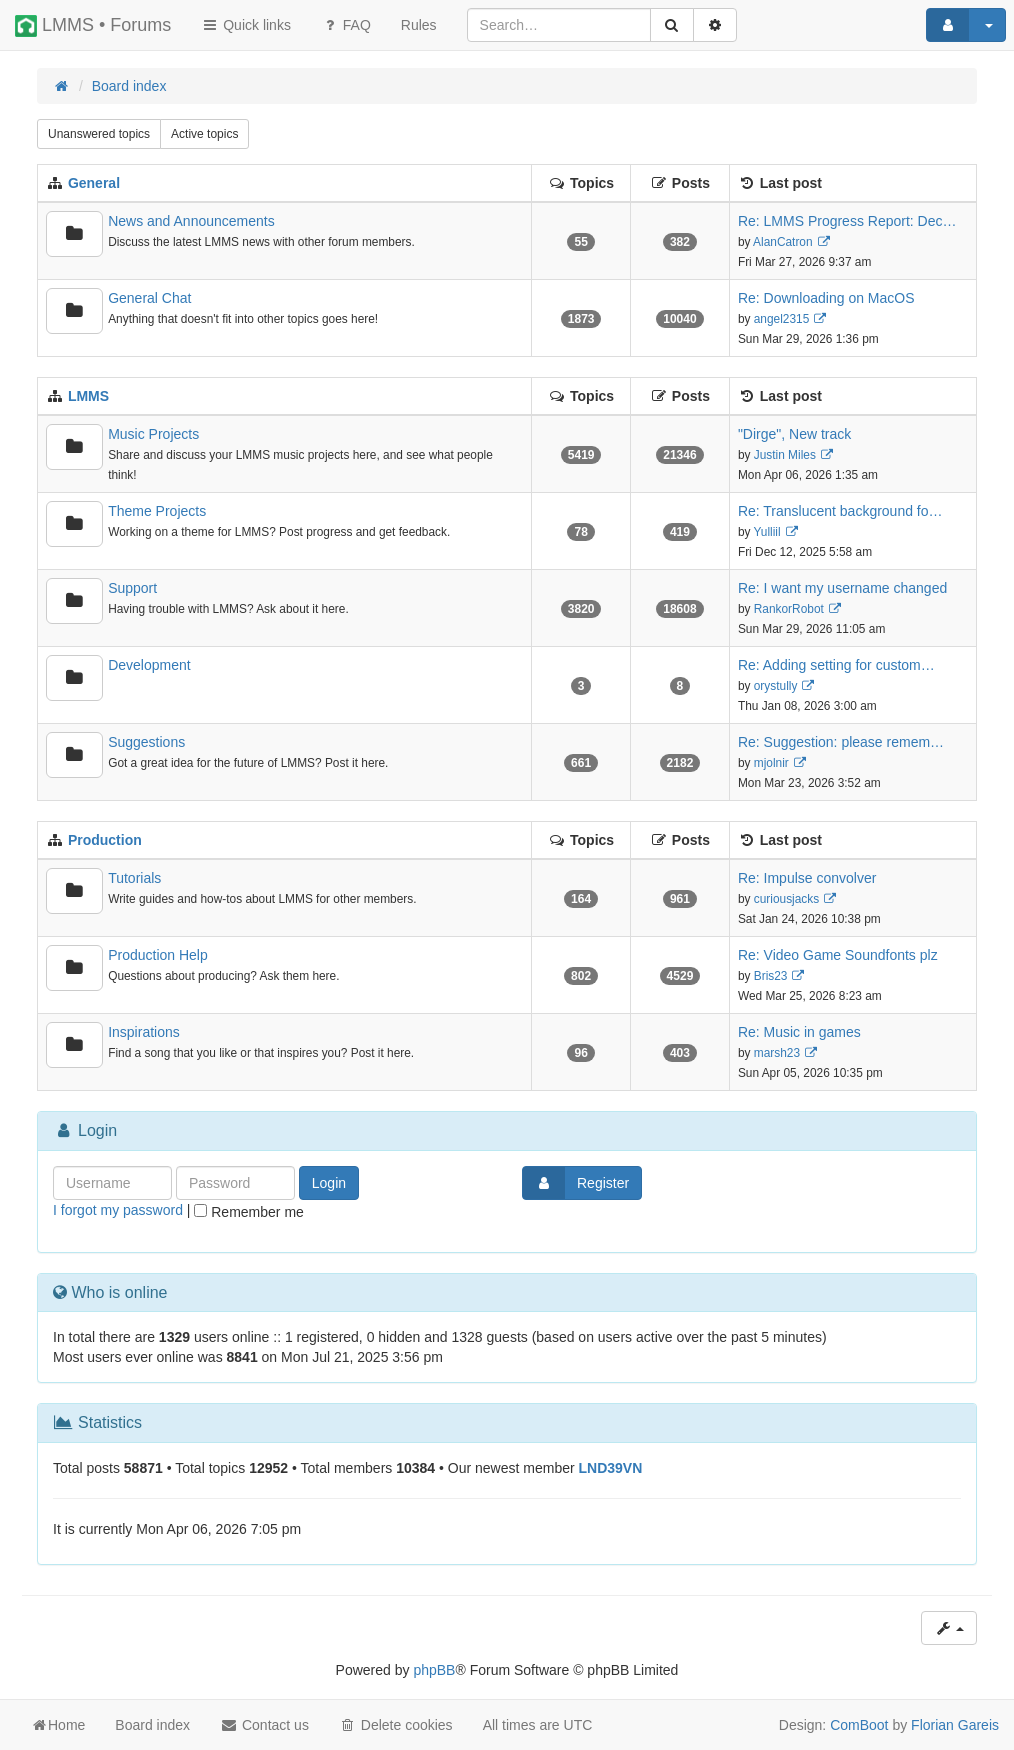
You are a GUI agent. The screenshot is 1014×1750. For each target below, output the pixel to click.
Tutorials (134, 878)
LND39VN (611, 1468)
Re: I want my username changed (842, 588)
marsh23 (777, 1053)
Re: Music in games (799, 1032)
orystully (776, 686)
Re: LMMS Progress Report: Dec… (847, 221)
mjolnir (771, 763)
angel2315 (782, 319)
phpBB (434, 1670)
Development (149, 665)
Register (576, 1183)
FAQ (346, 25)
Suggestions (146, 742)
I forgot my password (118, 1210)
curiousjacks (786, 899)
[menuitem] (419, 25)
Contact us (264, 1725)
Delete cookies (396, 1725)
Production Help (158, 955)
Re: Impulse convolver (807, 878)
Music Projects (153, 434)
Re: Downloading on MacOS (826, 298)
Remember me (248, 1212)
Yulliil (767, 532)
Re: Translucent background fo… (840, 511)
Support (132, 588)
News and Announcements (191, 221)
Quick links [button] (246, 25)
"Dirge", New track (794, 434)
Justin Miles (785, 455)
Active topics (204, 134)
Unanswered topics (99, 134)
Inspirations (144, 1032)
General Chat (149, 298)
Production (105, 840)
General (94, 183)
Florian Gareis (955, 1725)
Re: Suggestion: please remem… (841, 742)
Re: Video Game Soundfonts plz (838, 955)
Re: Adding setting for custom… (836, 665)
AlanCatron (783, 242)
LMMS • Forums (93, 26)
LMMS (88, 396)
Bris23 (771, 976)
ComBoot (859, 1725)
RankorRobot (789, 609)
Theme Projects (157, 511)
